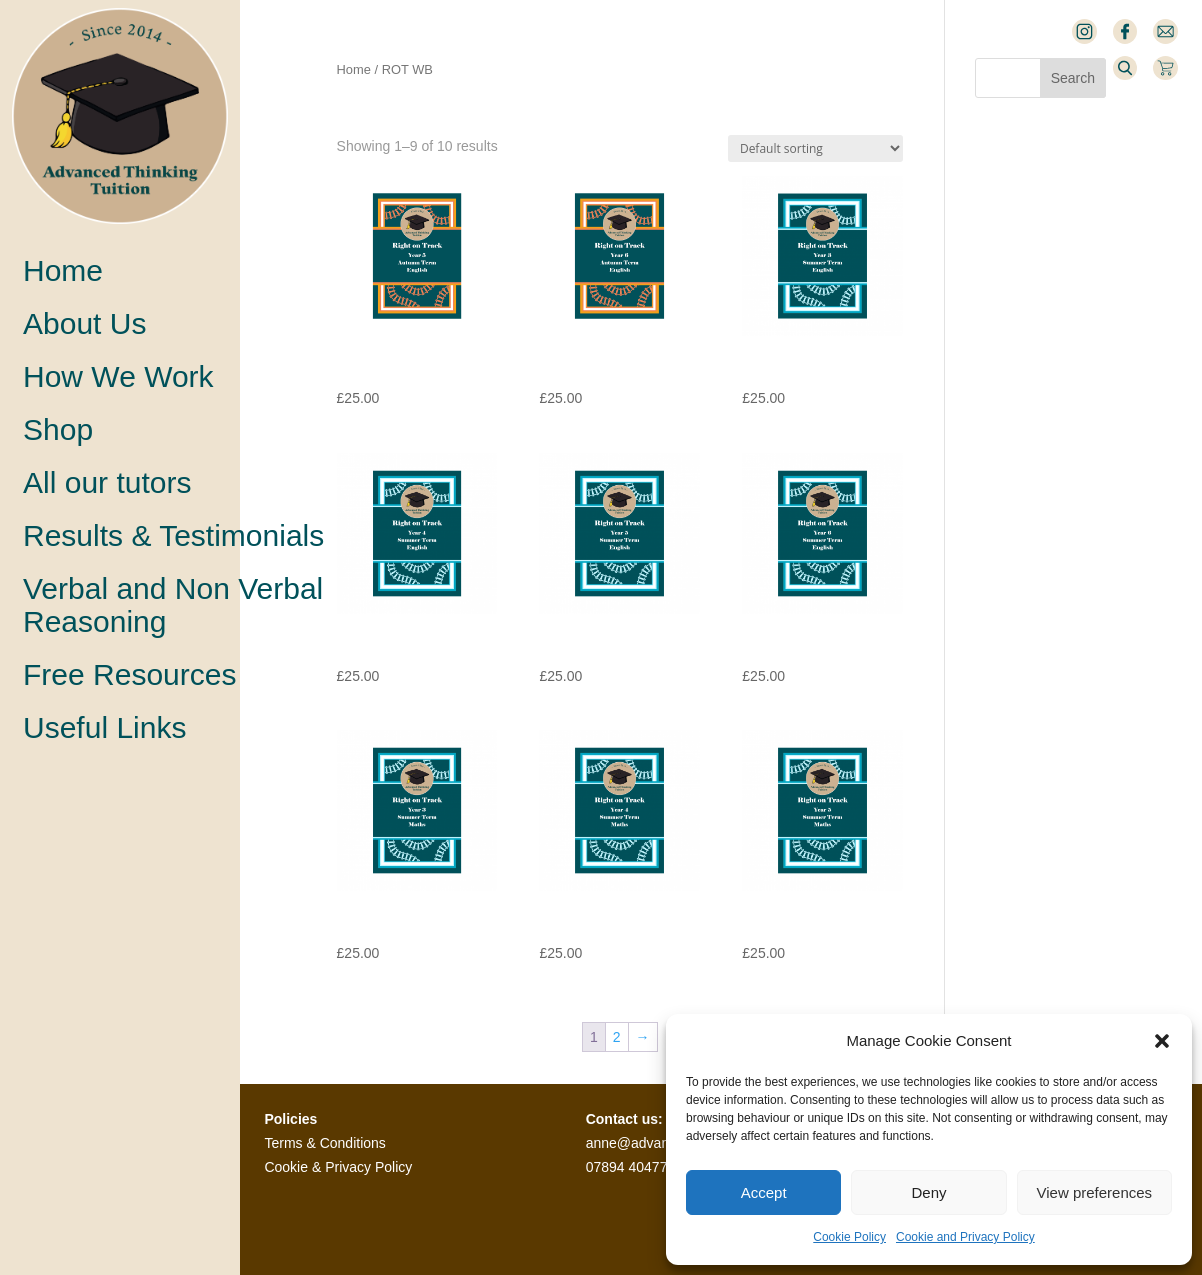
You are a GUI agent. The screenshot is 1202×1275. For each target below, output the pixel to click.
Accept (764, 1192)
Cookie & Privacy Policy (338, 1167)
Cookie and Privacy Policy (965, 1237)
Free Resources (129, 674)
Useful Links (104, 727)
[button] (1162, 1041)
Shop (58, 429)
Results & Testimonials (173, 535)
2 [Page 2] (617, 1037)
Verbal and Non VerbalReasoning (173, 605)
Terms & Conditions (324, 1143)
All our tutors (107, 482)
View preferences (1095, 1192)
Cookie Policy (849, 1237)
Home (63, 270)
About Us (84, 323)
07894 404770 (631, 1167)
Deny (928, 1192)
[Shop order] (815, 148)
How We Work (118, 376)
